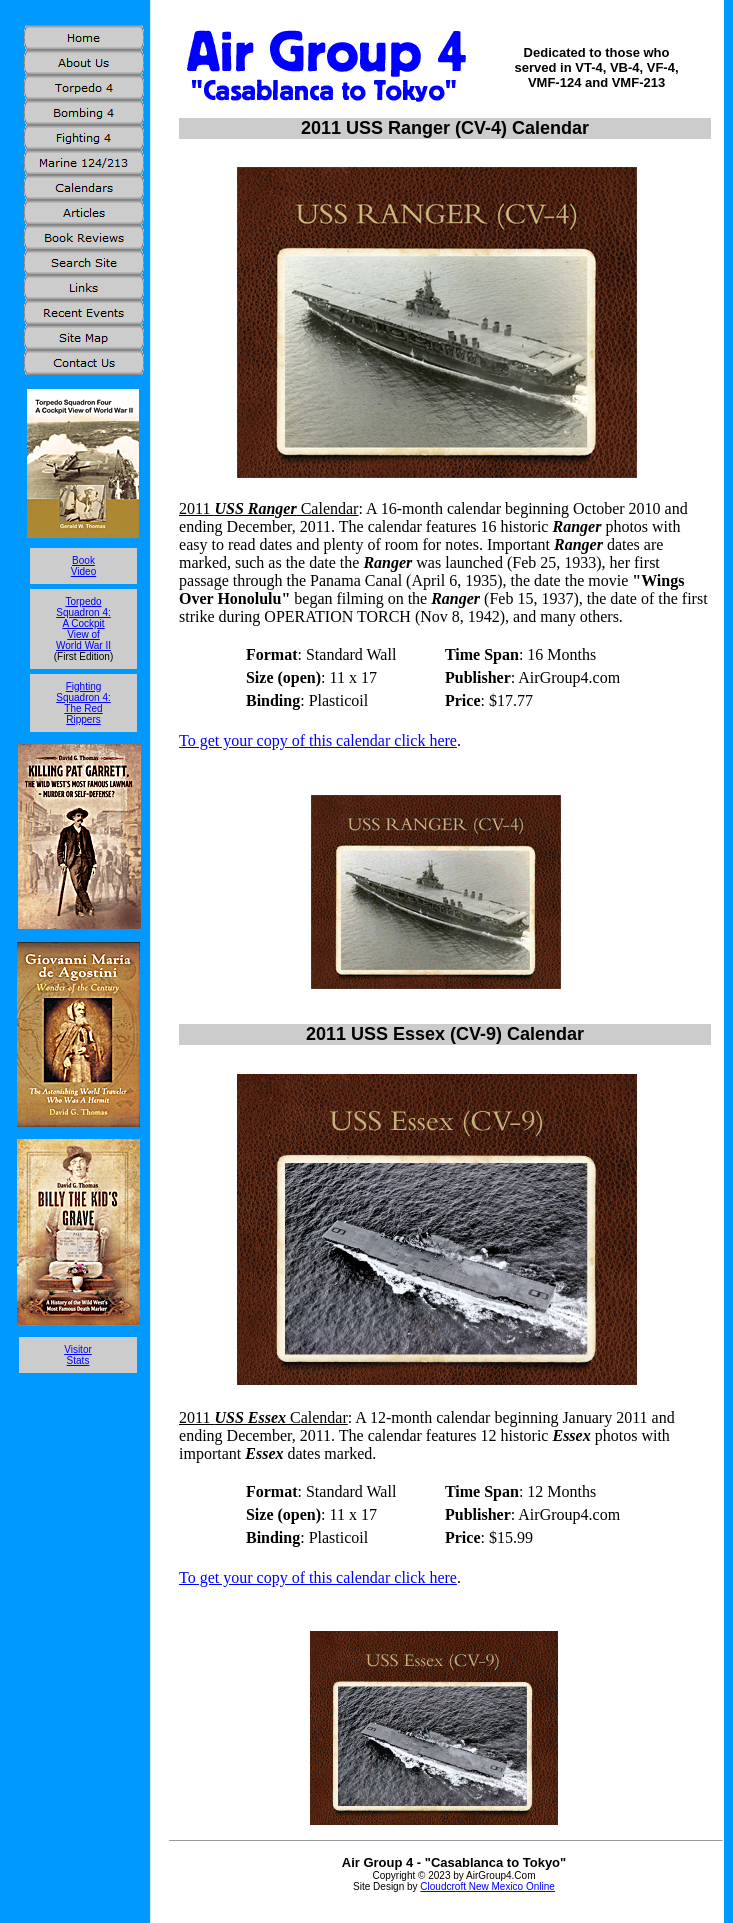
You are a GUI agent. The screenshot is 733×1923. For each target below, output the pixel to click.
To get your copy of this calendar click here (318, 740)
